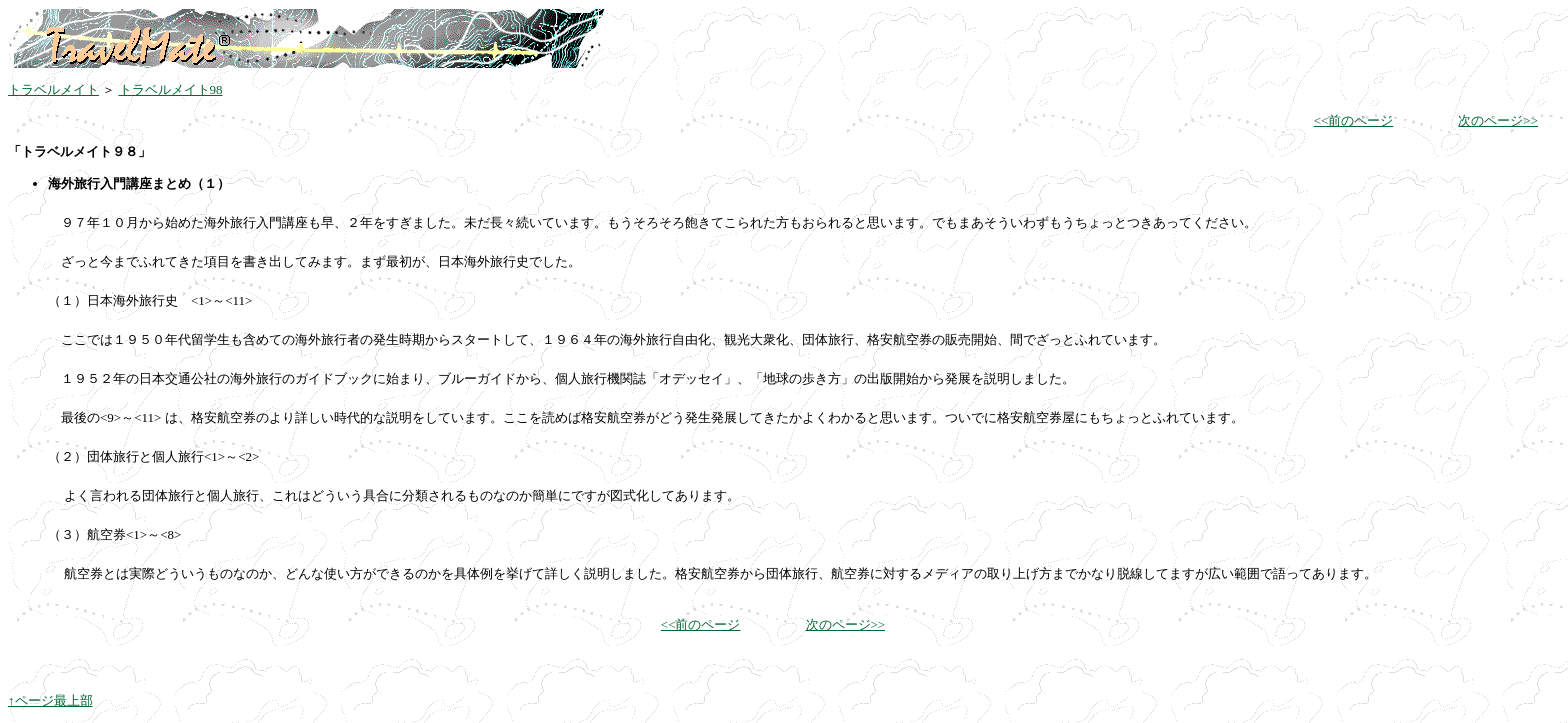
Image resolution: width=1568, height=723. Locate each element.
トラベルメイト (53, 89)
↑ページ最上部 (50, 700)
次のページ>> (1498, 120)
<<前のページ (1354, 120)
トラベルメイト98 (171, 89)
